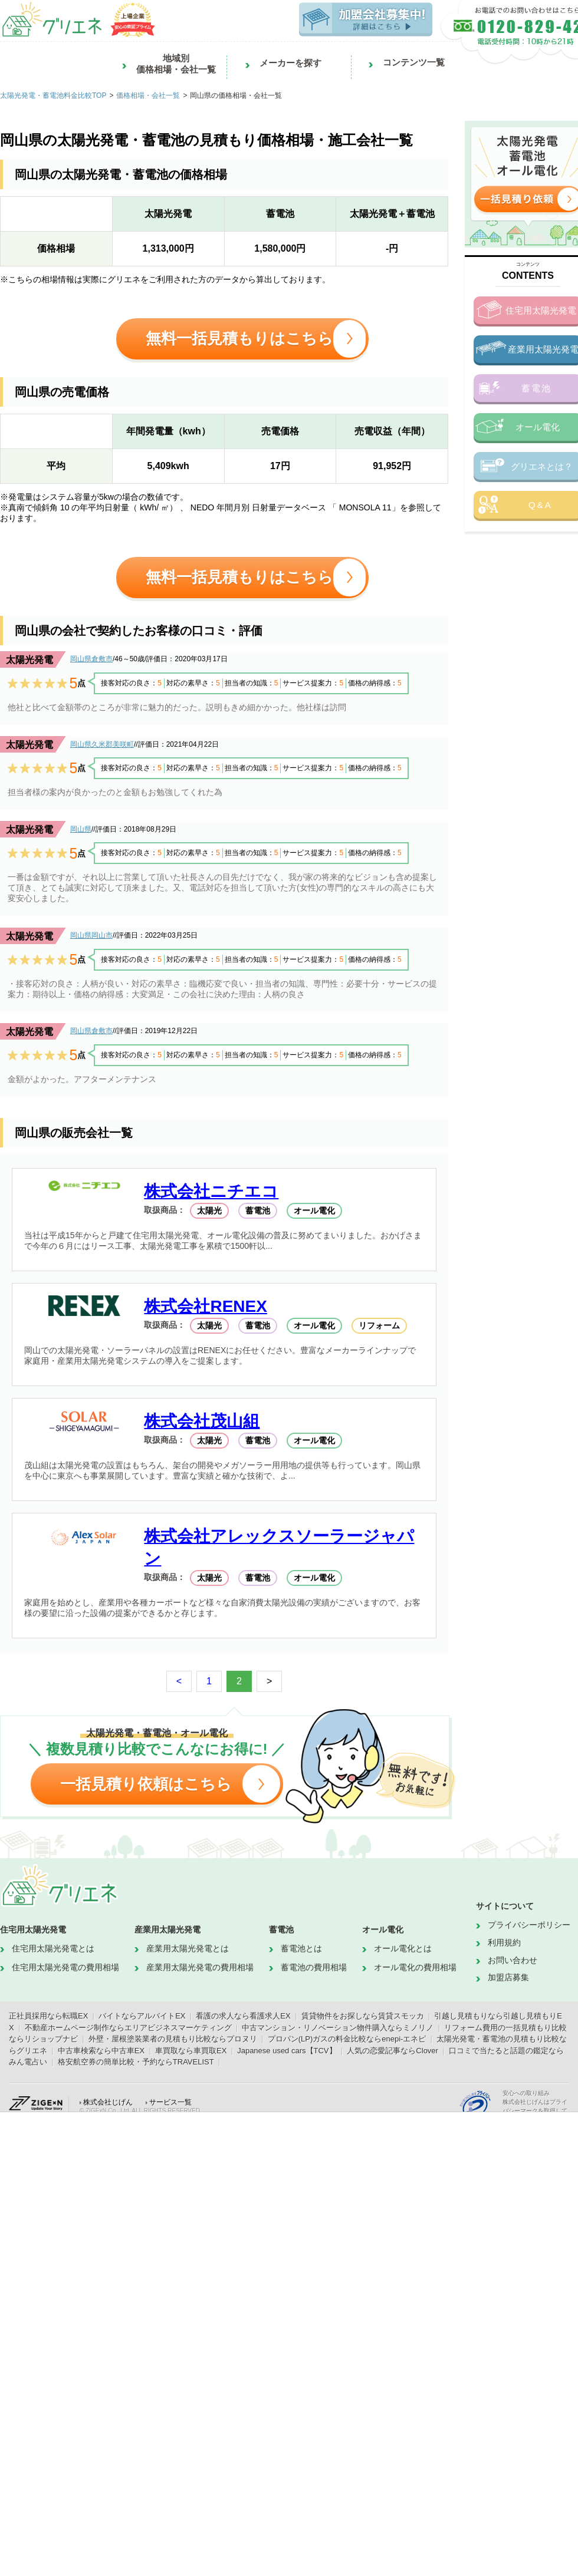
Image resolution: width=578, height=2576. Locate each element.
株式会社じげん (108, 2102)
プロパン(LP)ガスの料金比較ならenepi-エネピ (347, 2038)
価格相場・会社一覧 (148, 95)
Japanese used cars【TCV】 (286, 2050)
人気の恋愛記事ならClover (392, 2050)
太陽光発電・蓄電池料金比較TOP (53, 95)
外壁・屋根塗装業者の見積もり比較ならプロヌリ (172, 2038)
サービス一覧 (170, 2102)
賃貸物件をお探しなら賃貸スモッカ (362, 2015)
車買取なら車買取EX (190, 2050)
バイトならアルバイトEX (141, 2015)
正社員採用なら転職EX (48, 2015)
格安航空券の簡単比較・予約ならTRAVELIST (136, 2061)
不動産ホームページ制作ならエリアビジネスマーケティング (128, 2027)
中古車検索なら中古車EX (101, 2050)
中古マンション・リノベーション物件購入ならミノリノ (338, 2027)
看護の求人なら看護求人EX (243, 2015)
